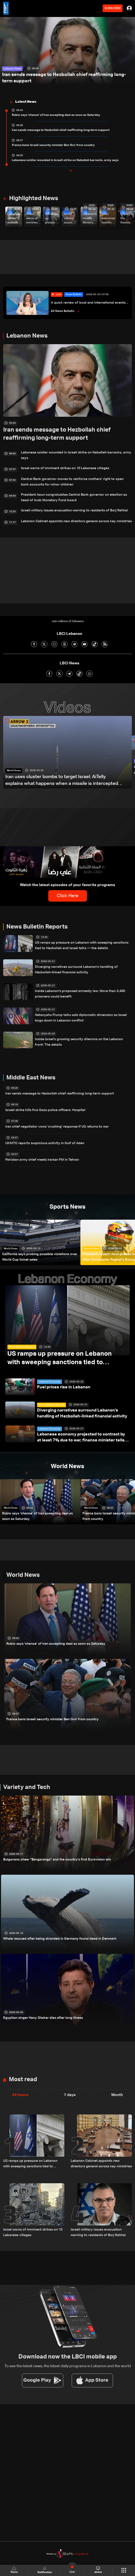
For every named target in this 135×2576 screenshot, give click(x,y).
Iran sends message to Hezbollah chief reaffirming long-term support (64, 77)
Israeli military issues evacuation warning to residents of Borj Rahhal (71, 219)
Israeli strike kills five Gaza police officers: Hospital (45, 1110)
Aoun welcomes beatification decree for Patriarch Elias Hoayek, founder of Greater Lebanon (109, 219)
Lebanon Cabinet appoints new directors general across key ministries (76, 521)
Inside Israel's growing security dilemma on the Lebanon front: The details (79, 1042)
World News (14, 770)
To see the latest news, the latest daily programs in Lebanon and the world (67, 2366)
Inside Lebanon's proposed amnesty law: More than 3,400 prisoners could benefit (80, 993)
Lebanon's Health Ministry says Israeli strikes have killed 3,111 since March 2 (90, 219)
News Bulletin (74, 294)
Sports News (91, 1248)
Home (14, 2570)
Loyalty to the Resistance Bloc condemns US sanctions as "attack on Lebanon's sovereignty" (127, 219)
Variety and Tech (26, 1787)
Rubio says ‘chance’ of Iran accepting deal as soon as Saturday (56, 115)
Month (117, 2095)
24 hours (20, 2095)
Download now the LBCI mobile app (67, 2357)
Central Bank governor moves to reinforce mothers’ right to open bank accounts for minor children (72, 481)
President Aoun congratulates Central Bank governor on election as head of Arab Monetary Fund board (74, 497)
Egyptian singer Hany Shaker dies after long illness (43, 2018)
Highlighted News (33, 198)
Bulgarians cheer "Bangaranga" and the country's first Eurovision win (57, 1859)
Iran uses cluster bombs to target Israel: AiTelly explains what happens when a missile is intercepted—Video (64, 780)
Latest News (25, 102)
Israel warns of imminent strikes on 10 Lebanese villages (33, 219)
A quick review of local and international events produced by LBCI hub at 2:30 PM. (88, 303)
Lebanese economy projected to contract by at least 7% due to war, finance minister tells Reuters (81, 1437)
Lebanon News (12, 68)
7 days (70, 2095)
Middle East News (30, 1078)
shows (98, 2570)
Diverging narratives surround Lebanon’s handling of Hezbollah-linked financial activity (76, 969)
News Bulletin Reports (37, 927)
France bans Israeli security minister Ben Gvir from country (53, 145)
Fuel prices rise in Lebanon (63, 1387)
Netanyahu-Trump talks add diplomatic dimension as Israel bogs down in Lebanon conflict (81, 1017)
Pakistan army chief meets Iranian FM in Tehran (42, 1160)
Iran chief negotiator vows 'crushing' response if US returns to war (57, 1126)
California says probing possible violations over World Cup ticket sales (39, 1257)
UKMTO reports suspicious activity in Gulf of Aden (44, 1143)
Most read (23, 2079)
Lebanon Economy (50, 1382)
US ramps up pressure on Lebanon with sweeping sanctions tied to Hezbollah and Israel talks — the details (52, 219)
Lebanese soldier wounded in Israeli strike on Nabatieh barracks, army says (65, 160)
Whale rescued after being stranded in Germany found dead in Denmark (59, 1938)
